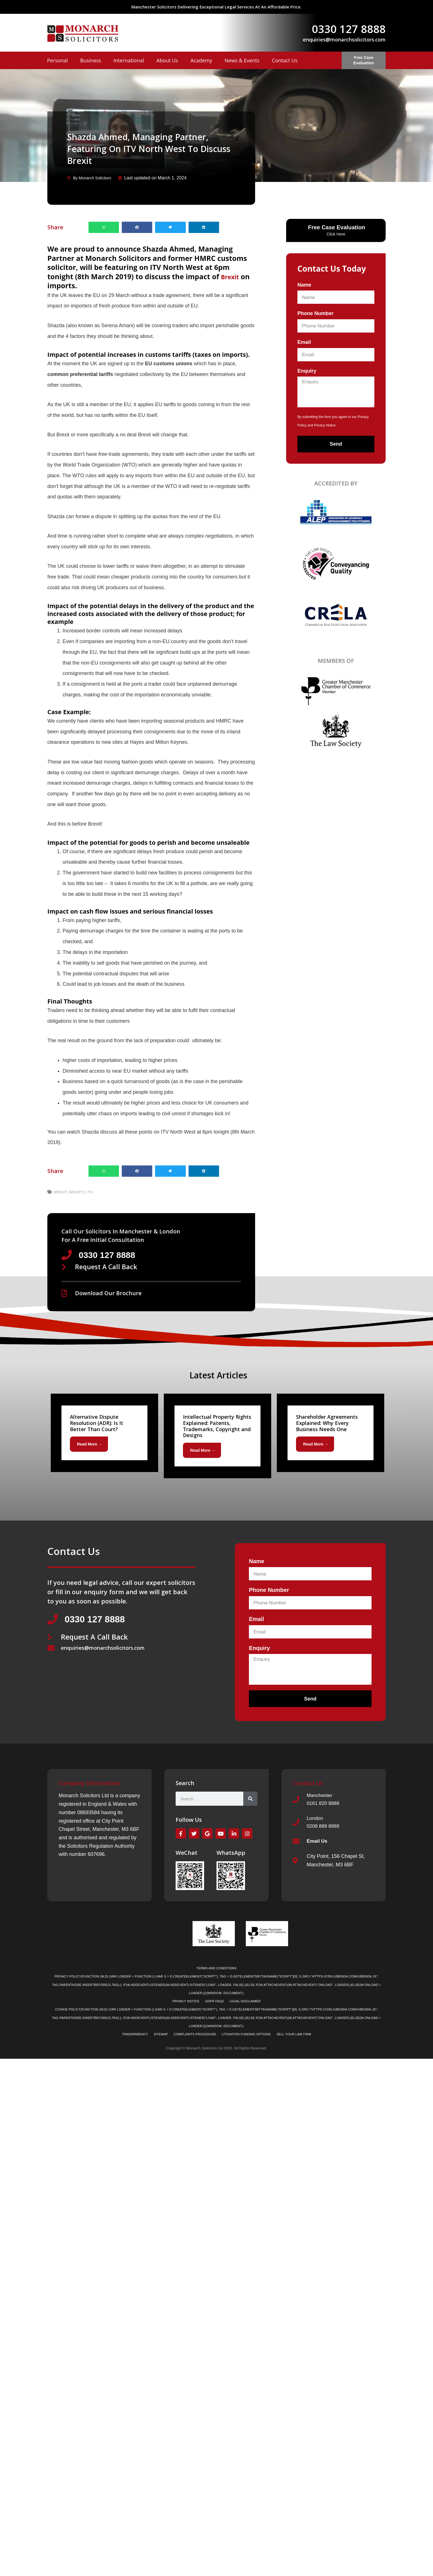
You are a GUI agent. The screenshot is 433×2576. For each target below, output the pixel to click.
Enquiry (306, 370)
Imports (77, 1192)
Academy (201, 60)
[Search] (250, 1801)
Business (90, 60)
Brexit (231, 276)
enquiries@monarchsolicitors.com (344, 39)
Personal (57, 60)
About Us (167, 60)
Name (304, 284)
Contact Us (284, 60)
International (128, 60)
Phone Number (315, 313)
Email (304, 342)
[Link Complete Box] (104, 1433)
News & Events (242, 60)
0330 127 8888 (349, 28)
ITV (90, 1192)
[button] (104, 227)
